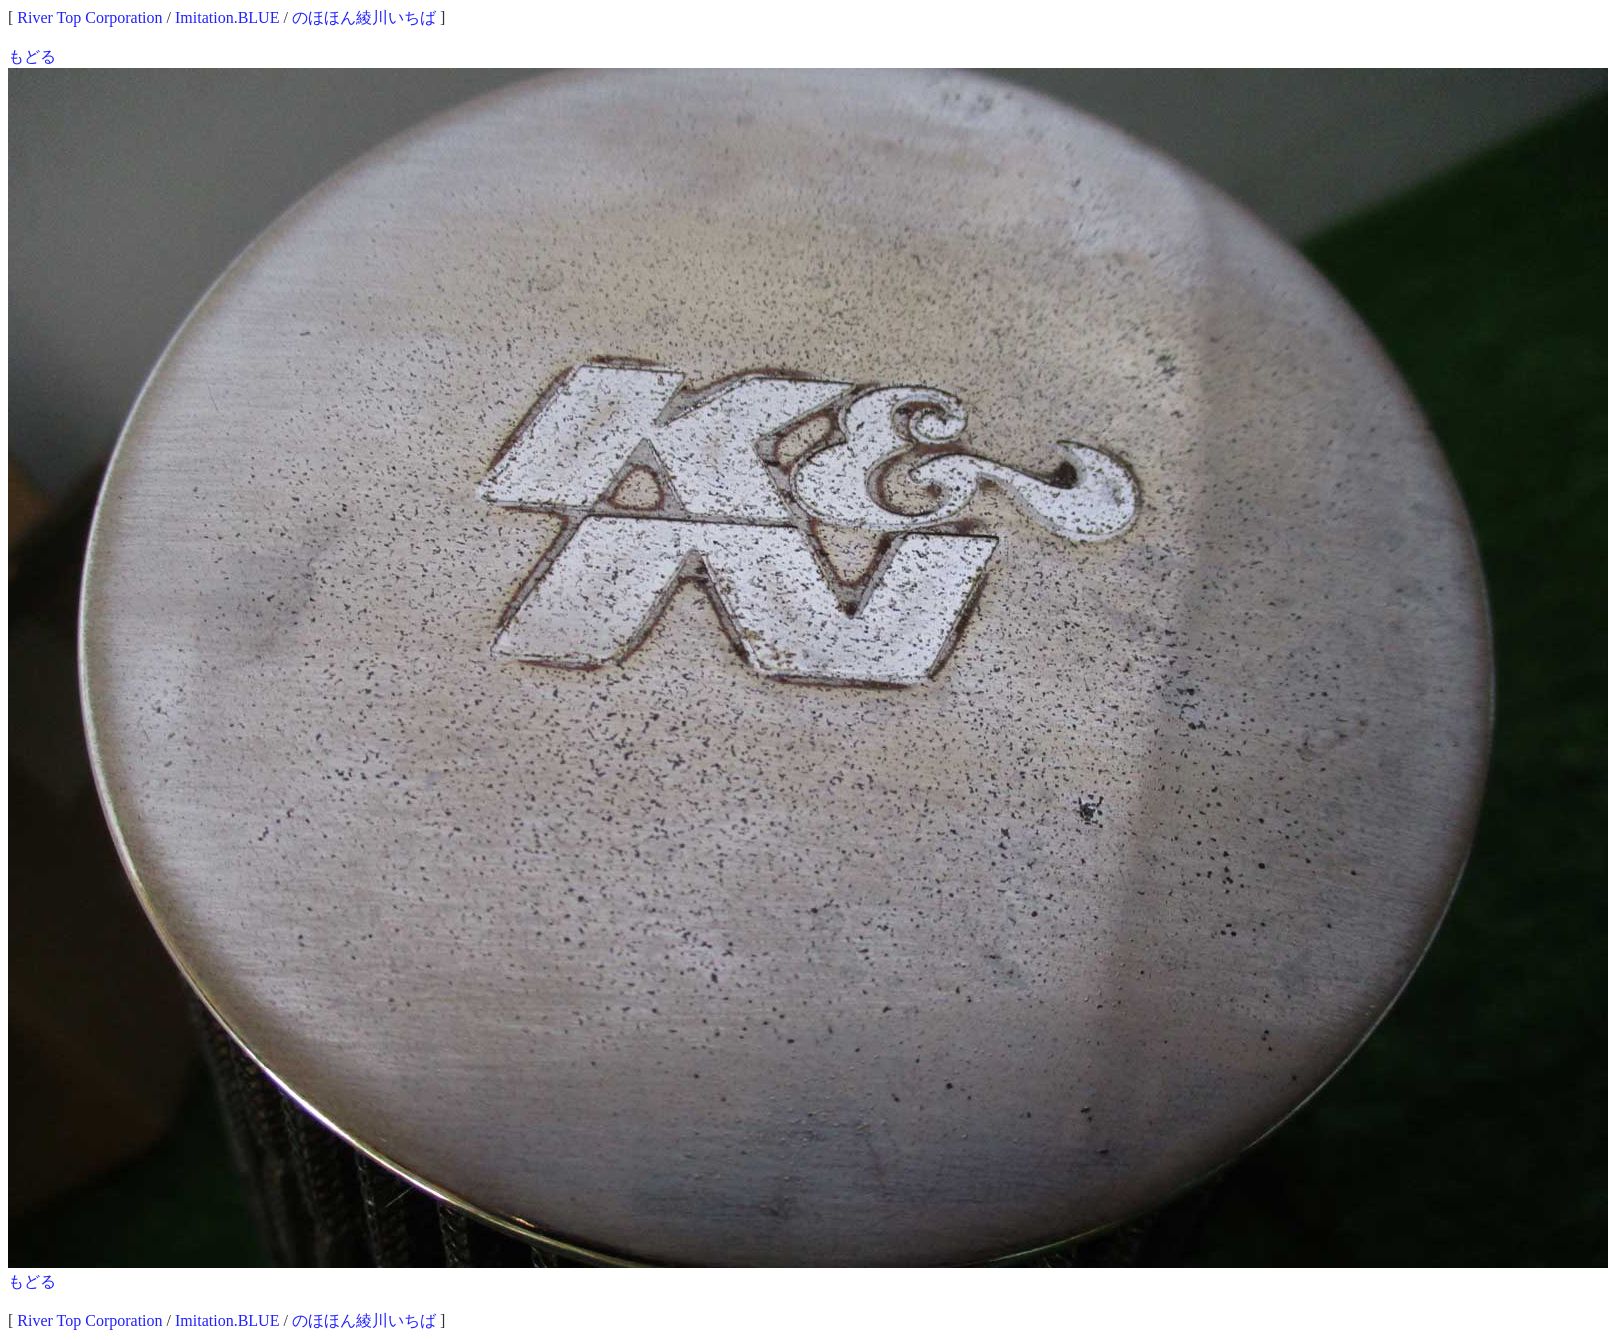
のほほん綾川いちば (364, 17)
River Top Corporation (89, 17)
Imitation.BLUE (227, 17)
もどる (32, 56)
